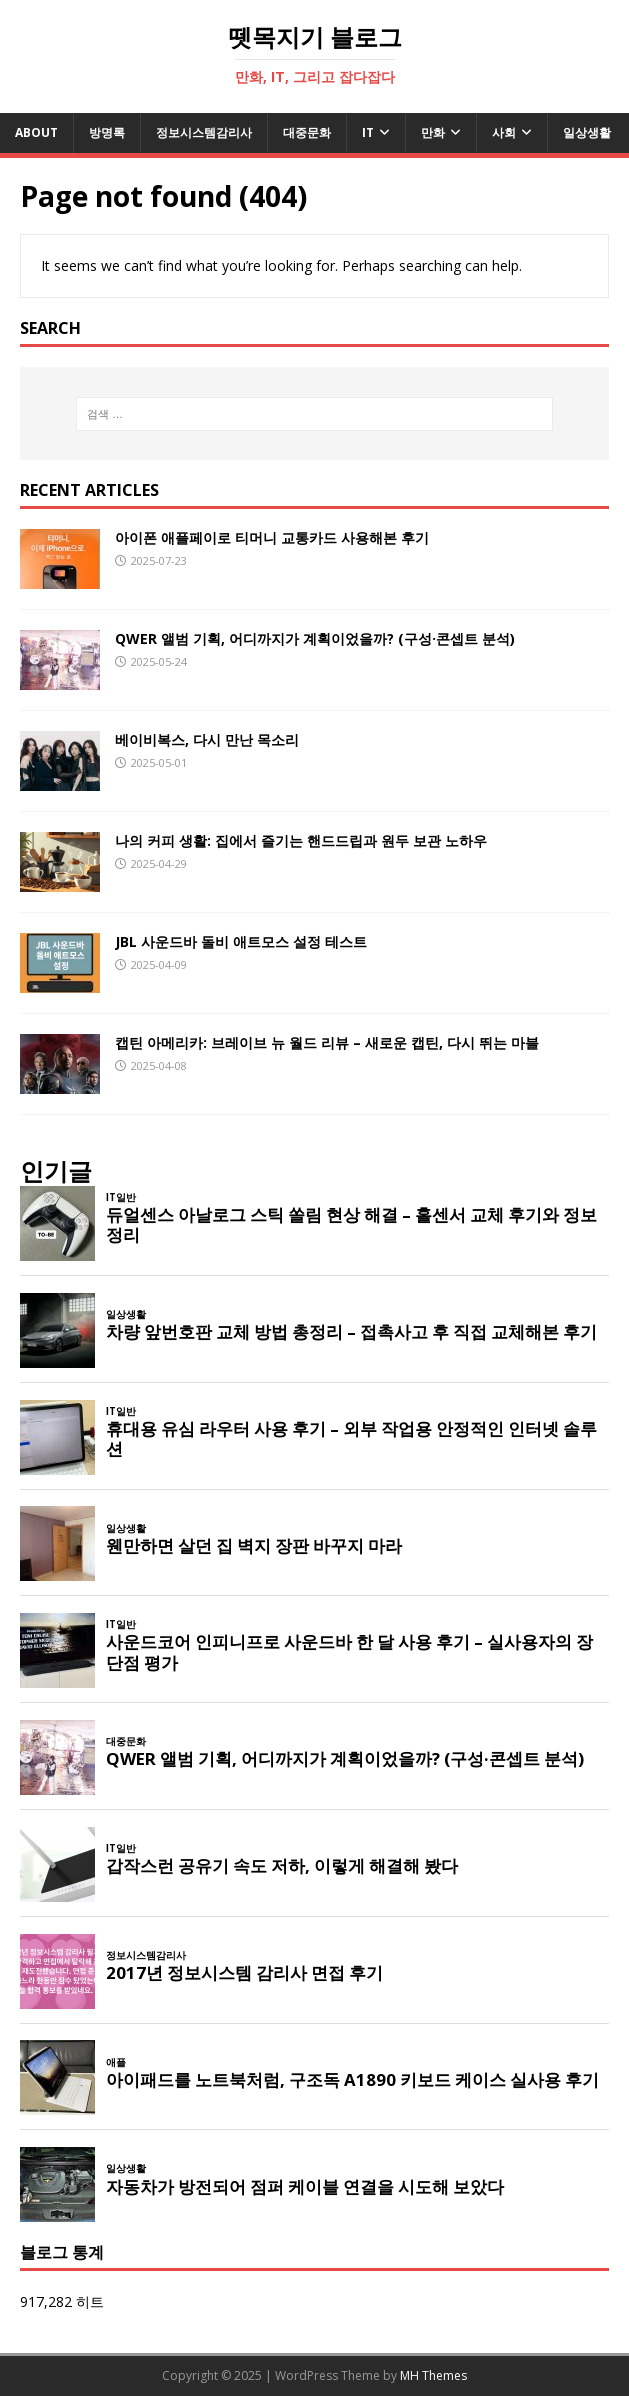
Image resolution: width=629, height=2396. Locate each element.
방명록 (107, 132)
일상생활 (587, 132)
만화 (433, 132)
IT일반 (121, 1197)
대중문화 (307, 132)
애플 (116, 2062)
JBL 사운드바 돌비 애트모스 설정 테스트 (241, 941)
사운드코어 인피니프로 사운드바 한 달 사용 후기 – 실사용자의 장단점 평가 (349, 1652)
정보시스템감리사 (204, 132)
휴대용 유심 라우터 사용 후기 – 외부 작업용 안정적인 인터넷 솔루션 (351, 1439)
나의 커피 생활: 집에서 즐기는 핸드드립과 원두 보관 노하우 (301, 840)
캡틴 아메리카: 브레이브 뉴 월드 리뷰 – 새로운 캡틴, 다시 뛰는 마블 (327, 1042)
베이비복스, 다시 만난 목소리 (207, 739)
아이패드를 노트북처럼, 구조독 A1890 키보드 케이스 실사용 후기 (352, 2080)
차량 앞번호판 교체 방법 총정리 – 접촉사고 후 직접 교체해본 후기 (351, 1332)
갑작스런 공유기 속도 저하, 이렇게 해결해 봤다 (282, 1866)
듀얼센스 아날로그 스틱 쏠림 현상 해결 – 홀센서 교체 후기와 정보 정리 (351, 1225)
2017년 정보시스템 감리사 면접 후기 (244, 1973)
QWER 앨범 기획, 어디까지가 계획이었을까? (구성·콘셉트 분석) (315, 638)
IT (368, 132)
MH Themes (433, 2375)
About (36, 132)
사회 (504, 132)
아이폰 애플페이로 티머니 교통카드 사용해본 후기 (272, 537)
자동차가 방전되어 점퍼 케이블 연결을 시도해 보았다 (305, 2187)
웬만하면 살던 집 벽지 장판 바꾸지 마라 (254, 1546)
